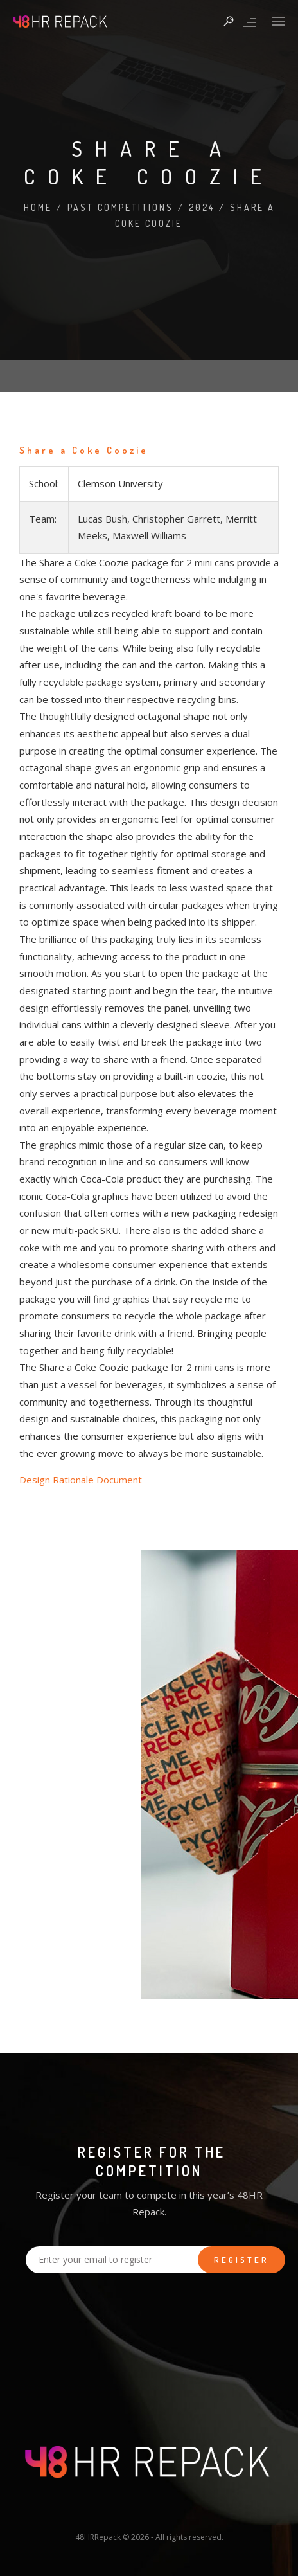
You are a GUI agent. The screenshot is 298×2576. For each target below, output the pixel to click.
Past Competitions (120, 207)
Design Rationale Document (80, 1479)
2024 (202, 207)
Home (38, 207)
